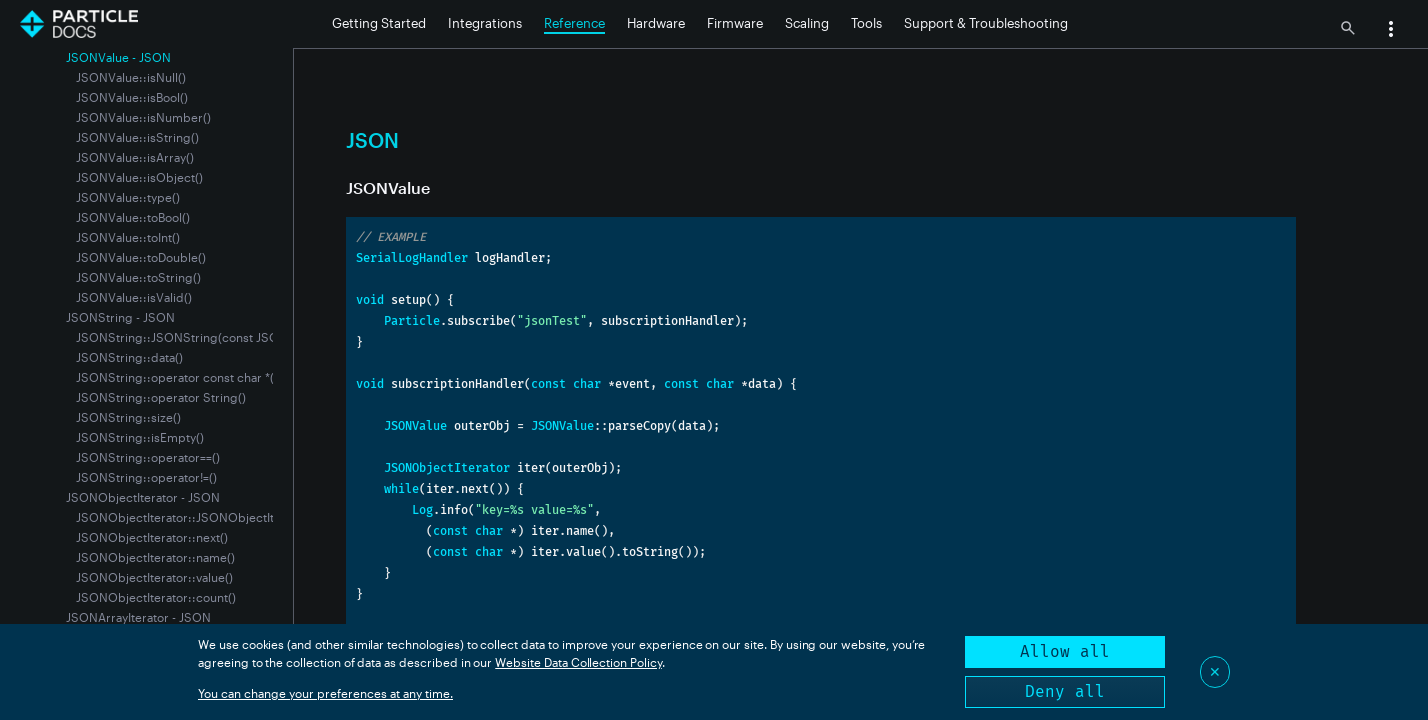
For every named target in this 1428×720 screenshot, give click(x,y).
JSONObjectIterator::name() (155, 557)
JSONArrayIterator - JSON (138, 617)
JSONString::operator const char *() (177, 377)
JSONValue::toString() (138, 277)
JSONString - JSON (120, 317)
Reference (574, 23)
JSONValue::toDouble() (141, 257)
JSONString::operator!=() (146, 477)
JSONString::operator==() (148, 457)
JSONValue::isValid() (134, 297)
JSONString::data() (129, 357)
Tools (866, 23)
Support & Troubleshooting (986, 23)
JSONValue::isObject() (139, 177)
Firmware (735, 23)
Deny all (1065, 691)
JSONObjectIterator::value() (154, 577)
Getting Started (379, 23)
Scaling (807, 23)
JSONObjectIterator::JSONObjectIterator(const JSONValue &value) (264, 517)
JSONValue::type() (128, 197)
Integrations (485, 23)
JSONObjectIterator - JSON (143, 497)
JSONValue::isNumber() (143, 117)
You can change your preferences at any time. (325, 693)
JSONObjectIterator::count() (156, 597)
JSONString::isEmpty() (140, 437)
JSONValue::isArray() (135, 157)
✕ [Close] (1215, 671)
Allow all (1065, 651)
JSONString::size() (128, 417)
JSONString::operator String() (161, 397)
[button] (1391, 31)
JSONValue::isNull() (131, 77)
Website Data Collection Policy (578, 662)
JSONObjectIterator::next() (152, 537)
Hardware (656, 23)
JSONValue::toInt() (128, 237)
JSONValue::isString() (137, 137)
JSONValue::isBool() (132, 97)
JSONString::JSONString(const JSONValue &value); (221, 337)
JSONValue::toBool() (133, 217)
